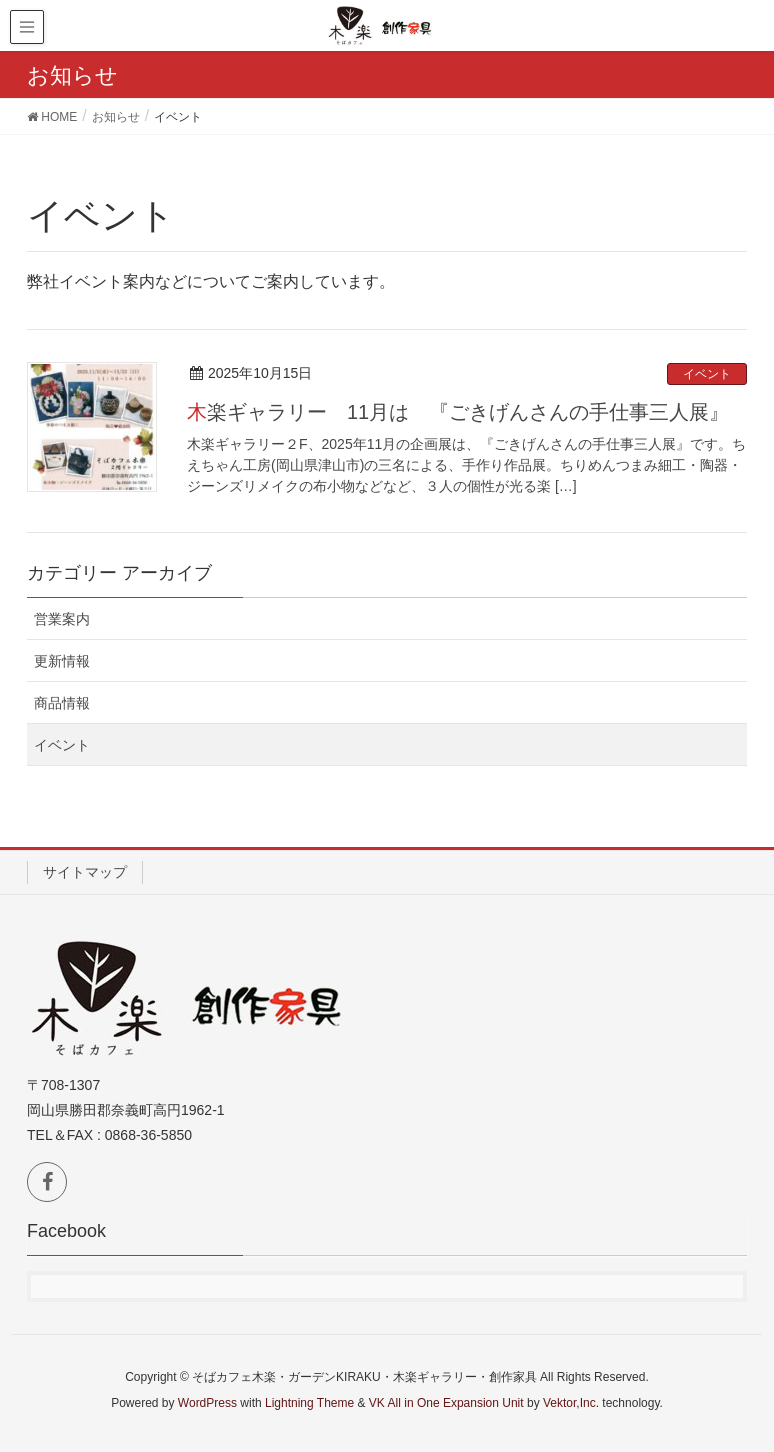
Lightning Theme (309, 1403)
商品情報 (62, 703)
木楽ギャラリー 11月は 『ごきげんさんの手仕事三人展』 (458, 412)
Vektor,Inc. (571, 1403)
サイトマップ (85, 872)
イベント (707, 374)
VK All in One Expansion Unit (446, 1403)
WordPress (207, 1403)
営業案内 (62, 619)
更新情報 (62, 661)
